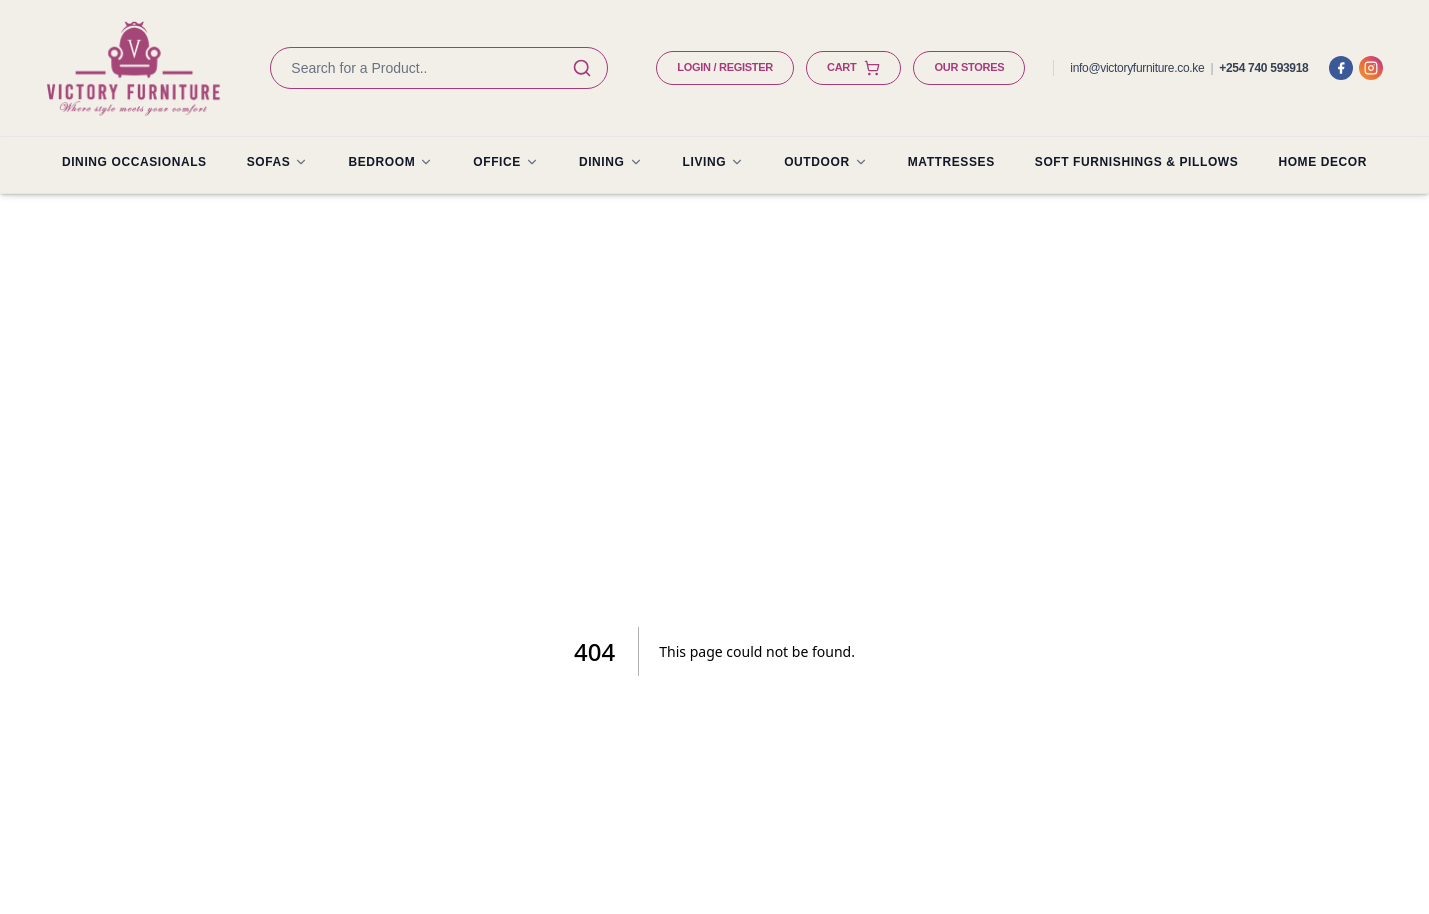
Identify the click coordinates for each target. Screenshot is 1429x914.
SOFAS (278, 162)
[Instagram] (1371, 68)
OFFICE (506, 162)
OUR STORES (969, 67)
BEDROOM (390, 162)
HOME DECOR (1322, 162)
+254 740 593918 (1263, 68)
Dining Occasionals (134, 162)
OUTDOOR (826, 162)
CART (853, 68)
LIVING (714, 162)
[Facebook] (1341, 68)
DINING (611, 162)
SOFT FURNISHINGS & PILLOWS (1137, 162)
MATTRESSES (951, 162)
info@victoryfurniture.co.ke (1137, 68)
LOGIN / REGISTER (725, 67)
